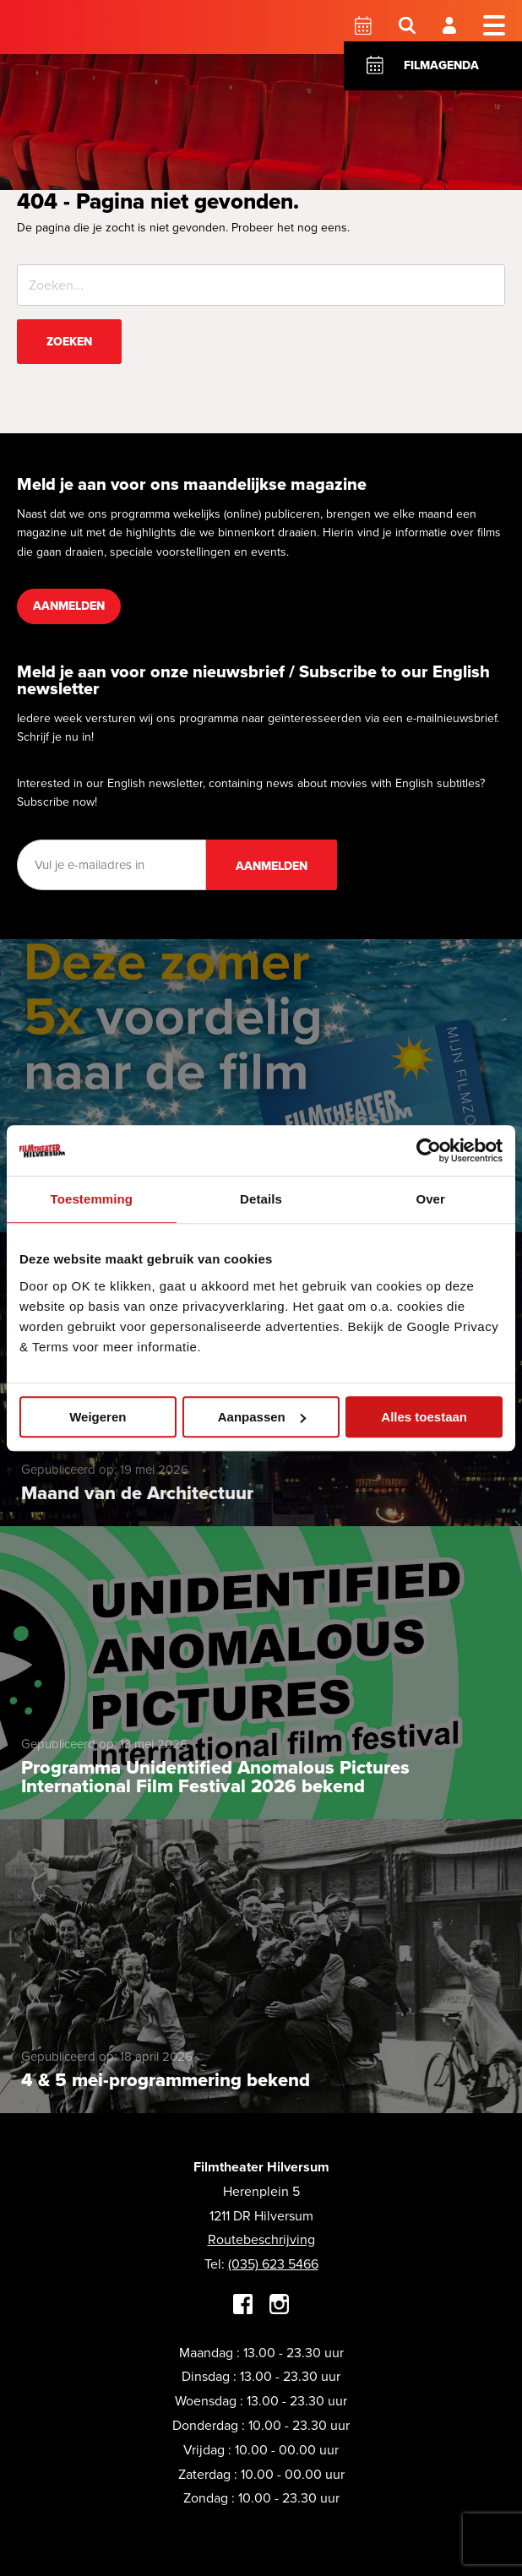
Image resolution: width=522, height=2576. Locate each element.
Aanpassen (262, 1417)
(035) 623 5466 (273, 2264)
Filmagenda (441, 65)
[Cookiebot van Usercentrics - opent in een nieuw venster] (429, 1150)
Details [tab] (261, 1199)
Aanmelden (69, 606)
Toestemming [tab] (92, 1199)
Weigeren (97, 1417)
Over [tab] (430, 1199)
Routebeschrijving (261, 2239)
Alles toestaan (424, 1417)
